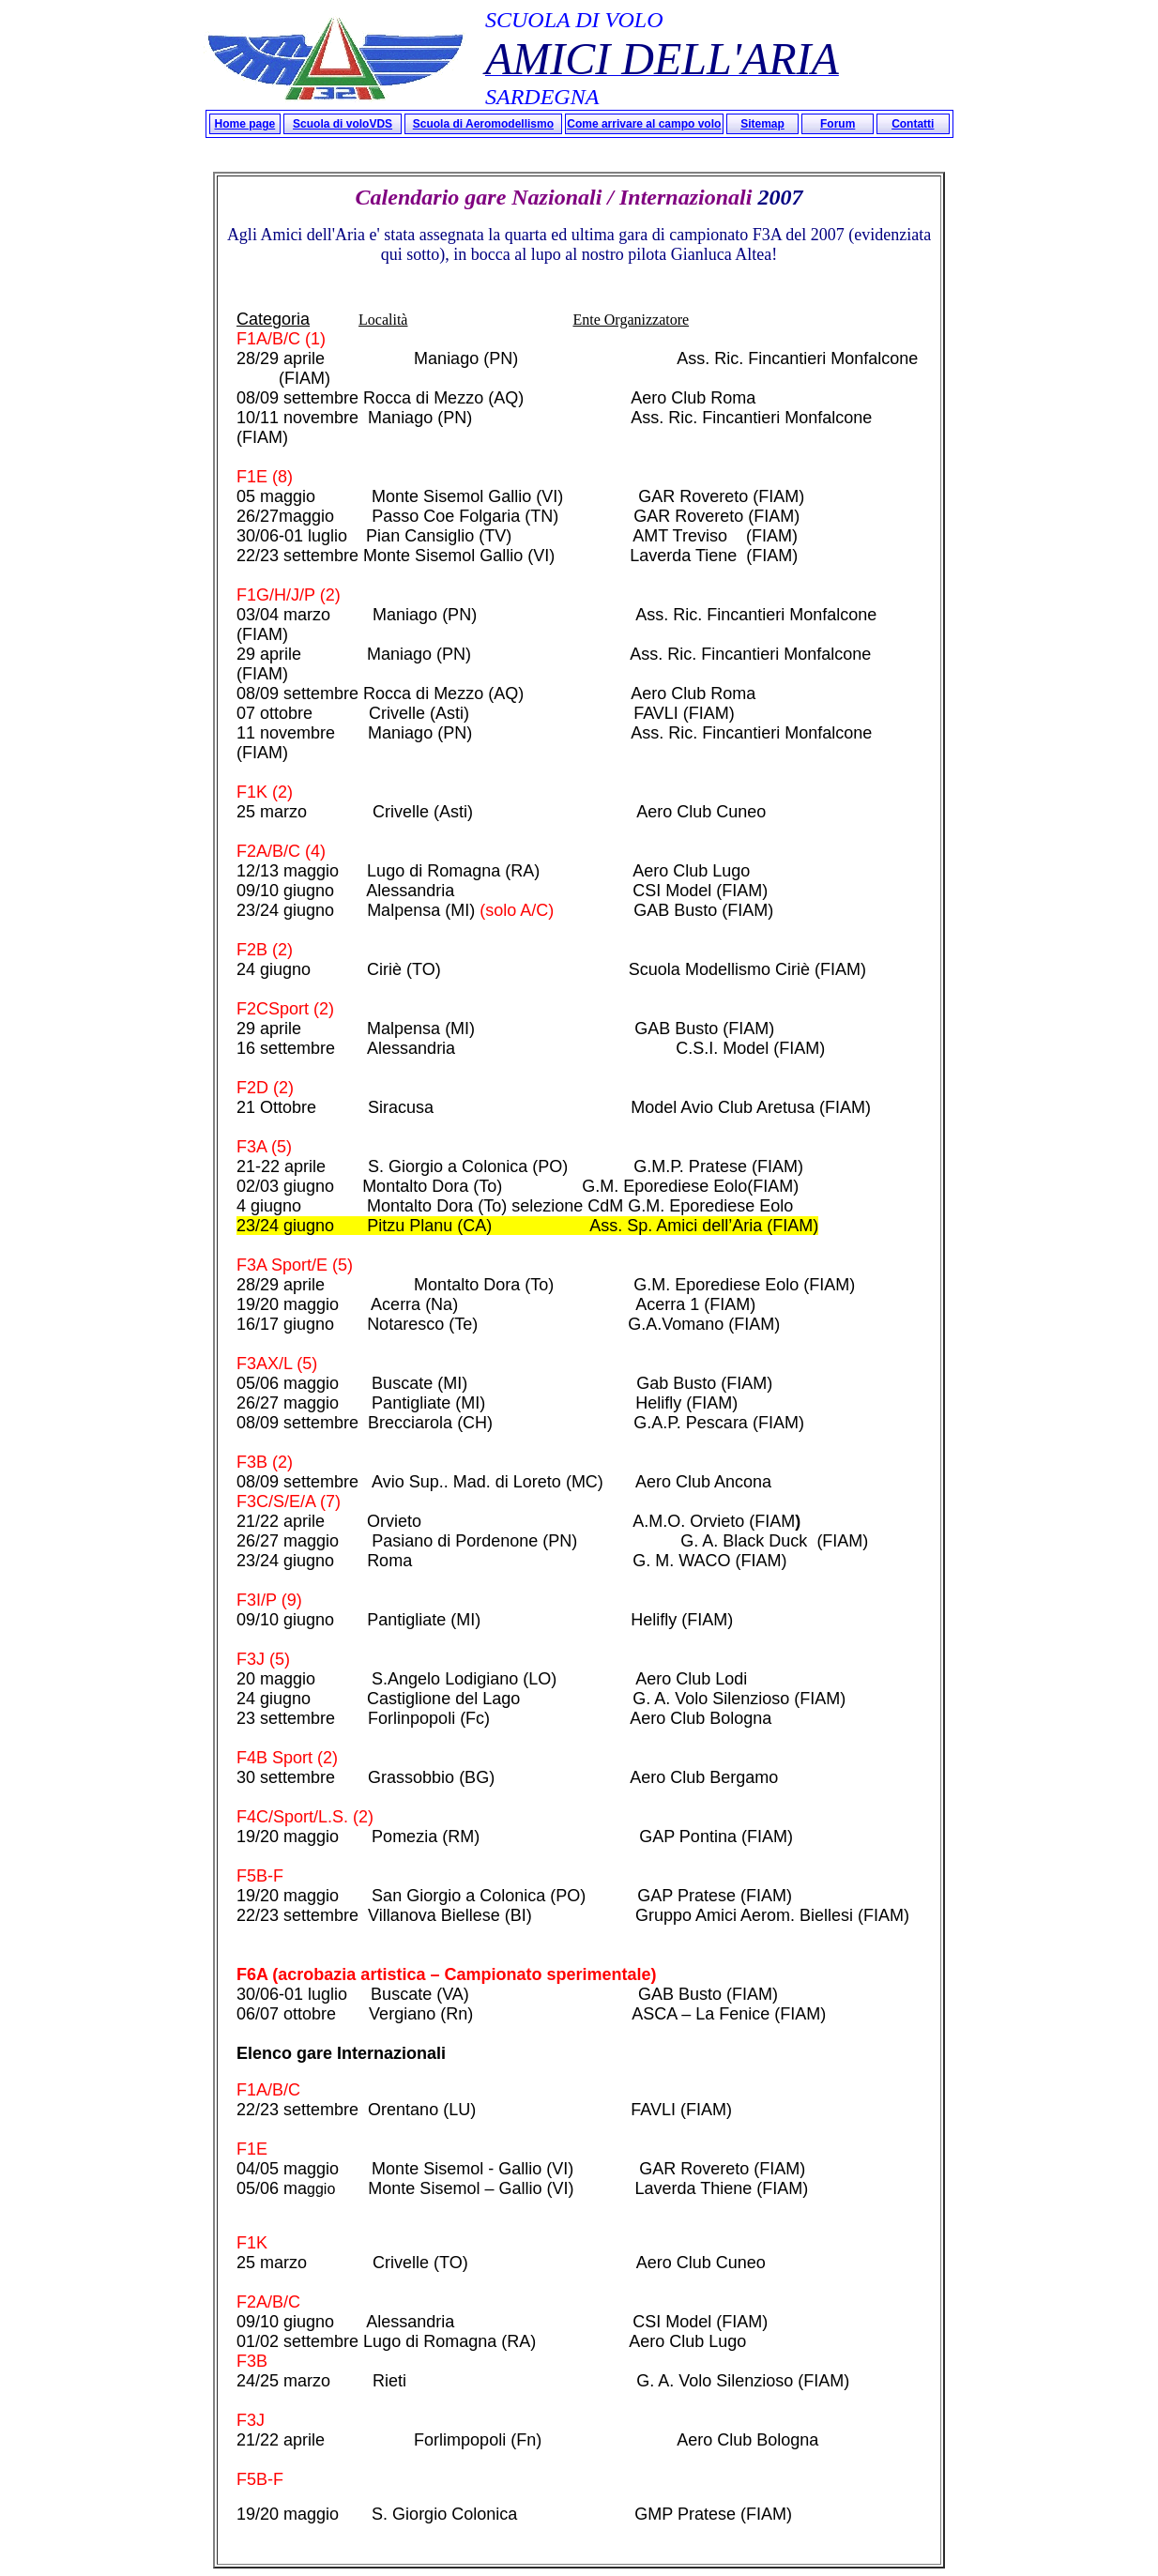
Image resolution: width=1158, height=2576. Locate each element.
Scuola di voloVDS (342, 123)
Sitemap (762, 123)
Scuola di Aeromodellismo (483, 123)
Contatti (912, 123)
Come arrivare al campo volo (644, 123)
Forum (837, 123)
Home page (245, 123)
